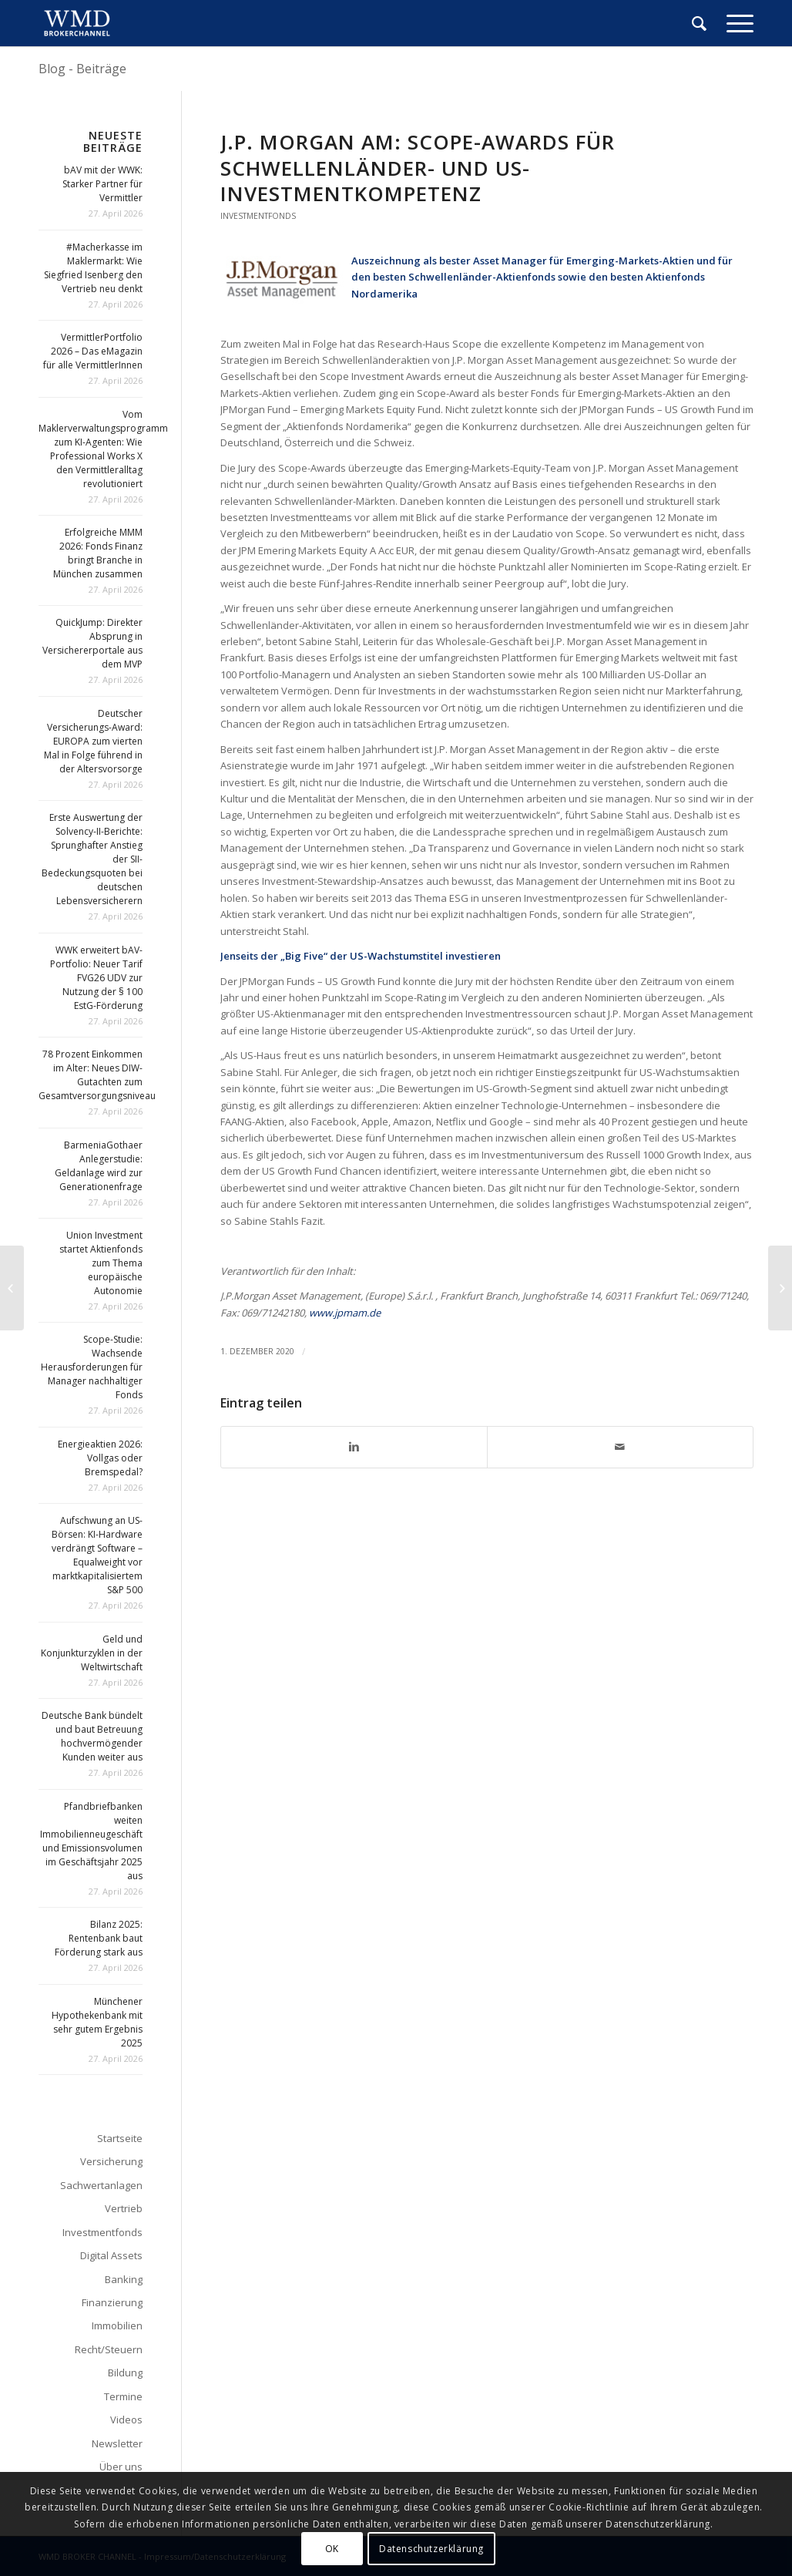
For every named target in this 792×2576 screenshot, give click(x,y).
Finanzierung (112, 2302)
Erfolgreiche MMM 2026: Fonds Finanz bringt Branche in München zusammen (98, 553)
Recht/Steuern (109, 2349)
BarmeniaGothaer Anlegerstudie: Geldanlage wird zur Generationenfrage (99, 1165)
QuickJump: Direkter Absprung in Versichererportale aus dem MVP (92, 643)
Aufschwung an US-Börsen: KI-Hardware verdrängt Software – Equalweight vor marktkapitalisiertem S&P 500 (97, 1555)
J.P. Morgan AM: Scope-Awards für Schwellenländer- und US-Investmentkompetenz (417, 168)
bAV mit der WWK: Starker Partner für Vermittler (102, 183)
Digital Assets (111, 2255)
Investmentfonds (258, 215)
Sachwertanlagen (101, 2185)
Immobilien (117, 2325)
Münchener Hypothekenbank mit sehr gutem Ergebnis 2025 (97, 2022)
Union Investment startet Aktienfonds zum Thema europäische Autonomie (101, 1263)
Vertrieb (124, 2208)
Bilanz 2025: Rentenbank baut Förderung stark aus (99, 1938)
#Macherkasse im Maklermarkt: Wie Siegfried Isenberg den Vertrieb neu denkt (93, 267)
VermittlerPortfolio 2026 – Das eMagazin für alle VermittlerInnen (93, 351)
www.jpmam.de (345, 1313)
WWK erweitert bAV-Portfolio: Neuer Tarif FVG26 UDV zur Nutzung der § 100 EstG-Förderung (96, 977)
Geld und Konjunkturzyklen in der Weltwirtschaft (92, 1653)
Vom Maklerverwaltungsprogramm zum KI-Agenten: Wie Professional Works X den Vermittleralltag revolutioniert (103, 449)
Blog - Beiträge (82, 68)
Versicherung (111, 2161)
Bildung (125, 2372)
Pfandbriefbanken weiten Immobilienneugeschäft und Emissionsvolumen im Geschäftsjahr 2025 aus (91, 1841)
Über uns (121, 2466)
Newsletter (117, 2443)
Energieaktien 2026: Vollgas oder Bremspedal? (100, 1458)
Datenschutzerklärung (431, 2548)
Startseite (120, 2138)
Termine (123, 2396)
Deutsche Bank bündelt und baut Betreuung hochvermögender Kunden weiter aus (92, 1736)
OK (332, 2548)
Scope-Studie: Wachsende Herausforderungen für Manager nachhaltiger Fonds (92, 1367)
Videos (126, 2419)
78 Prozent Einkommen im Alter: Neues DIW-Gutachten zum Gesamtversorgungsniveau (97, 1075)
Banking (124, 2279)
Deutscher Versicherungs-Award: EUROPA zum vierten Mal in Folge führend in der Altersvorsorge (93, 741)
